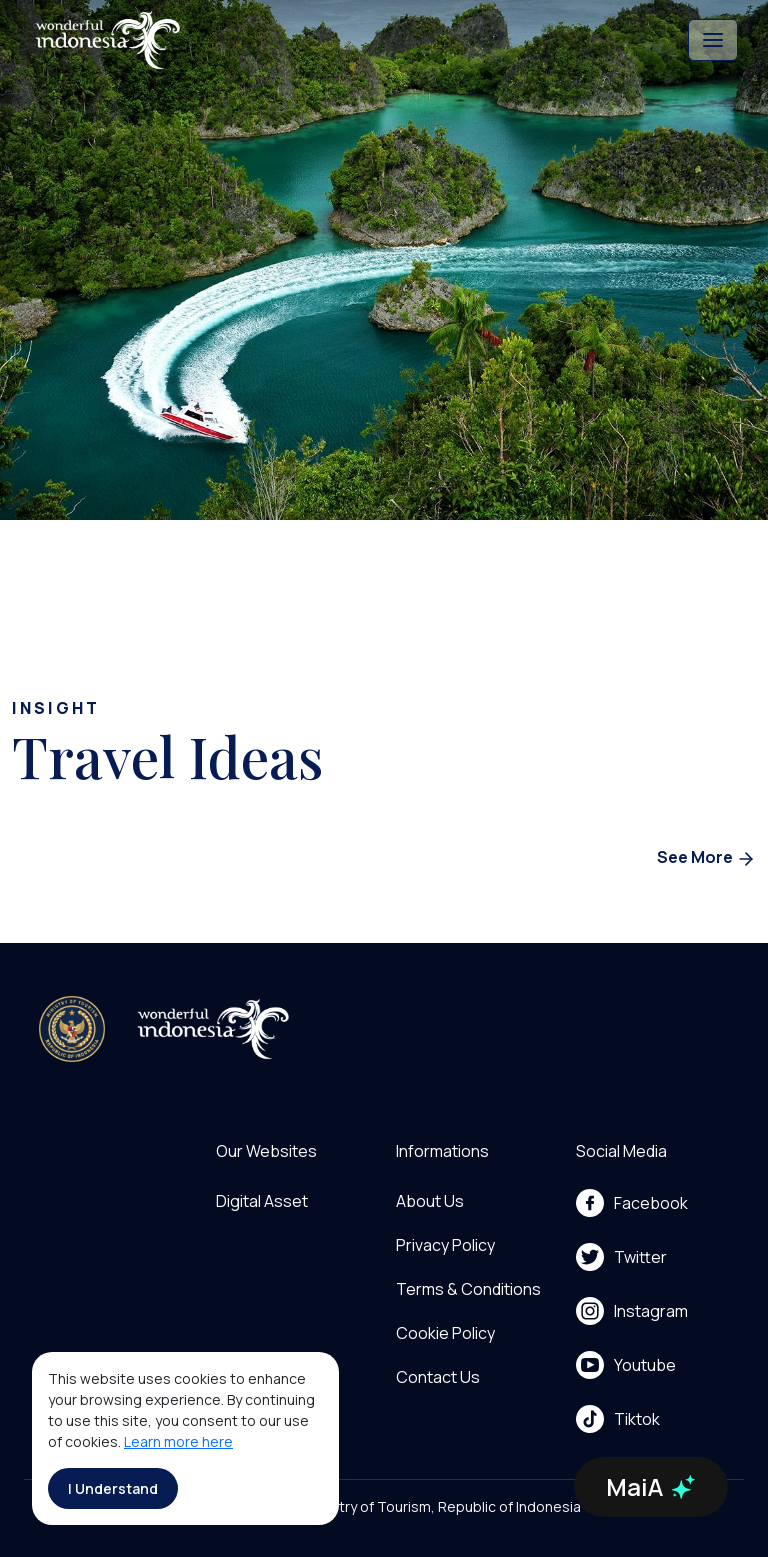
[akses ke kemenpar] (72, 1029)
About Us (430, 1201)
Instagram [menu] (632, 1311)
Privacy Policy (445, 1245)
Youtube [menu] (626, 1365)
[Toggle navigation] (713, 40)
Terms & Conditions (468, 1289)
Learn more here (178, 1441)
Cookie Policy (445, 1333)
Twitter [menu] (621, 1257)
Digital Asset (262, 1201)
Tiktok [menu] (618, 1419)
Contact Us (438, 1377)
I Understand (113, 1488)
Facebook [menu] (632, 1203)
